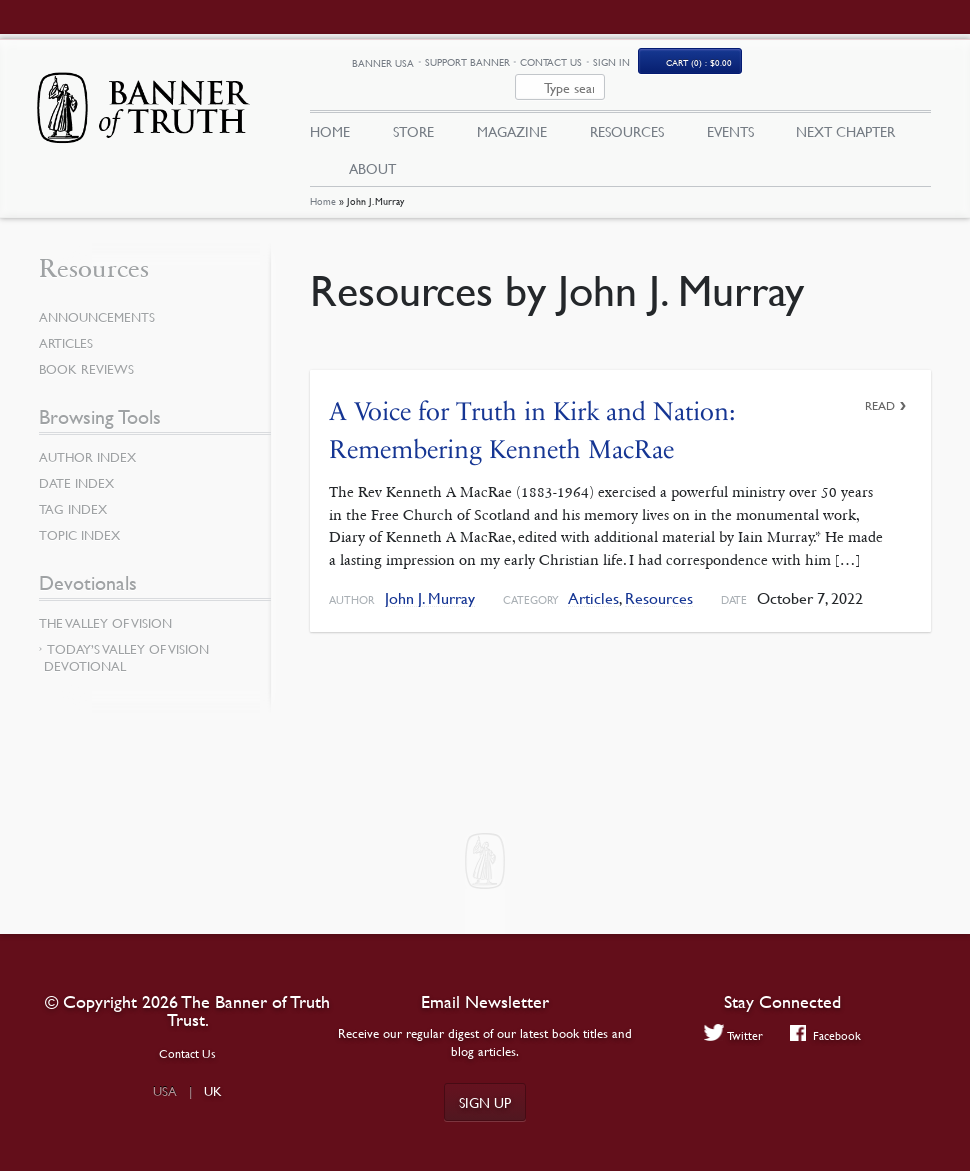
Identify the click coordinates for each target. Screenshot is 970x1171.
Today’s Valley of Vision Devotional (126, 633)
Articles (593, 574)
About (372, 143)
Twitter (734, 1035)
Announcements (97, 293)
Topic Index (79, 511)
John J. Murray (430, 574)
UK (213, 1091)
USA (165, 1091)
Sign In (724, 62)
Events (730, 107)
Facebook (825, 1035)
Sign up (485, 1102)
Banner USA (497, 63)
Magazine (512, 107)
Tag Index (73, 485)
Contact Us (665, 62)
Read (880, 381)
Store (413, 107)
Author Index (87, 433)
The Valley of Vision (105, 599)
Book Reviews (86, 345)
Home (323, 177)
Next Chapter (845, 107)
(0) (813, 62)
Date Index (76, 459)
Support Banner (580, 62)
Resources (627, 107)
